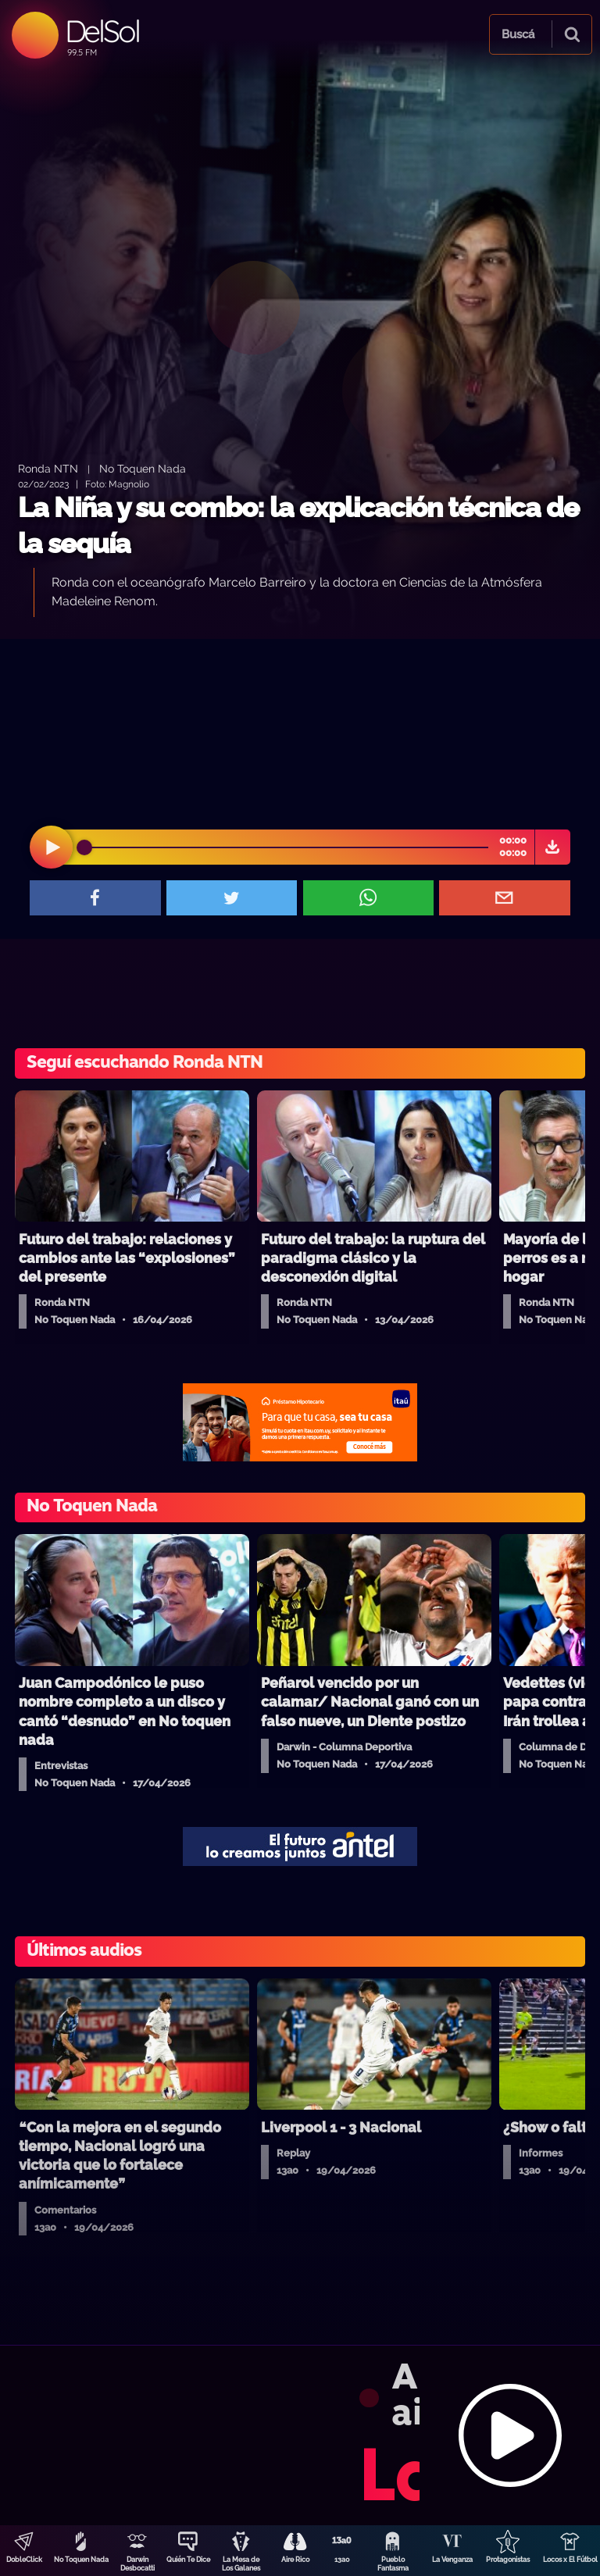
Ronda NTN (48, 468)
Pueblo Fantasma (393, 2564)
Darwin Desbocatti (137, 2564)
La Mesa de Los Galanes (241, 2564)
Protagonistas (508, 2560)
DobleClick (24, 2560)
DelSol (102, 31)
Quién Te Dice (188, 2560)
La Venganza (452, 2560)
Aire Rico (295, 2560)
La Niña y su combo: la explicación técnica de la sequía (298, 525)
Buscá (518, 34)
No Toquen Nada (81, 2560)
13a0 (342, 2560)
